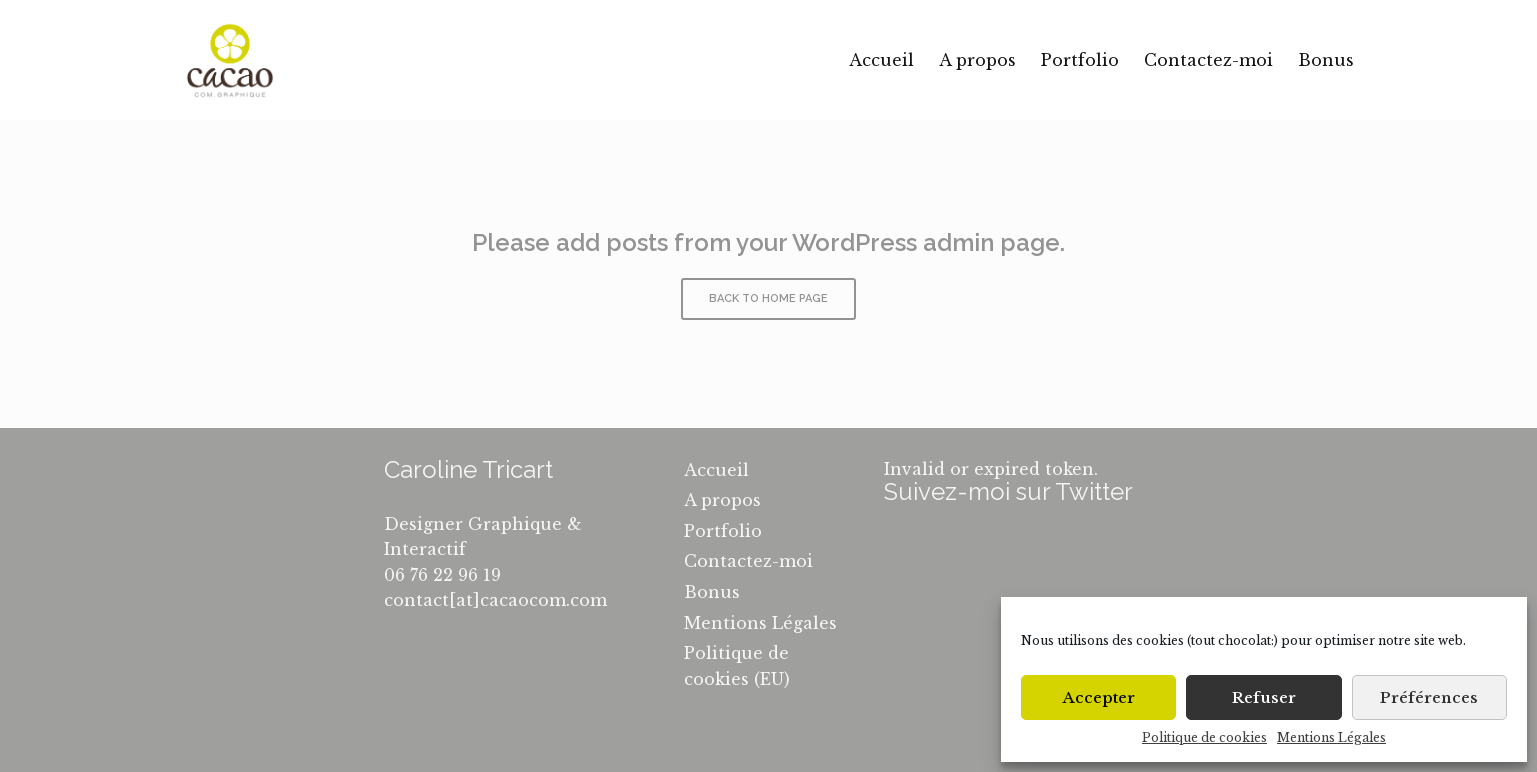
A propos (977, 60)
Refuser (1264, 697)
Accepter (1099, 697)
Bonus (1326, 60)
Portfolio (1080, 60)
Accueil (881, 60)
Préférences (1429, 697)
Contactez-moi (1208, 60)
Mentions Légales (1331, 737)
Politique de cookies (1204, 737)
